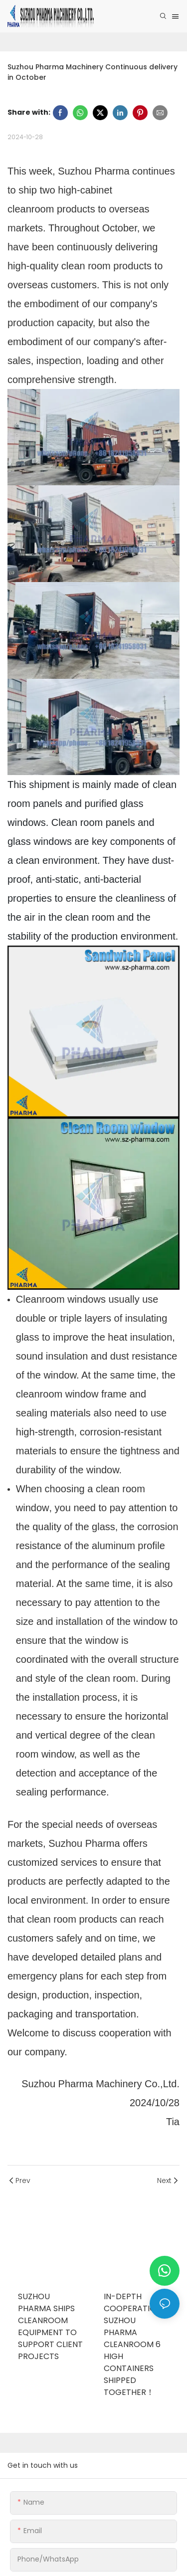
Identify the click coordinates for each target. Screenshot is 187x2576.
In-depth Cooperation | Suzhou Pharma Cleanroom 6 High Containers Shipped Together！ (135, 2344)
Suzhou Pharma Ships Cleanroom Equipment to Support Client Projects (50, 2326)
